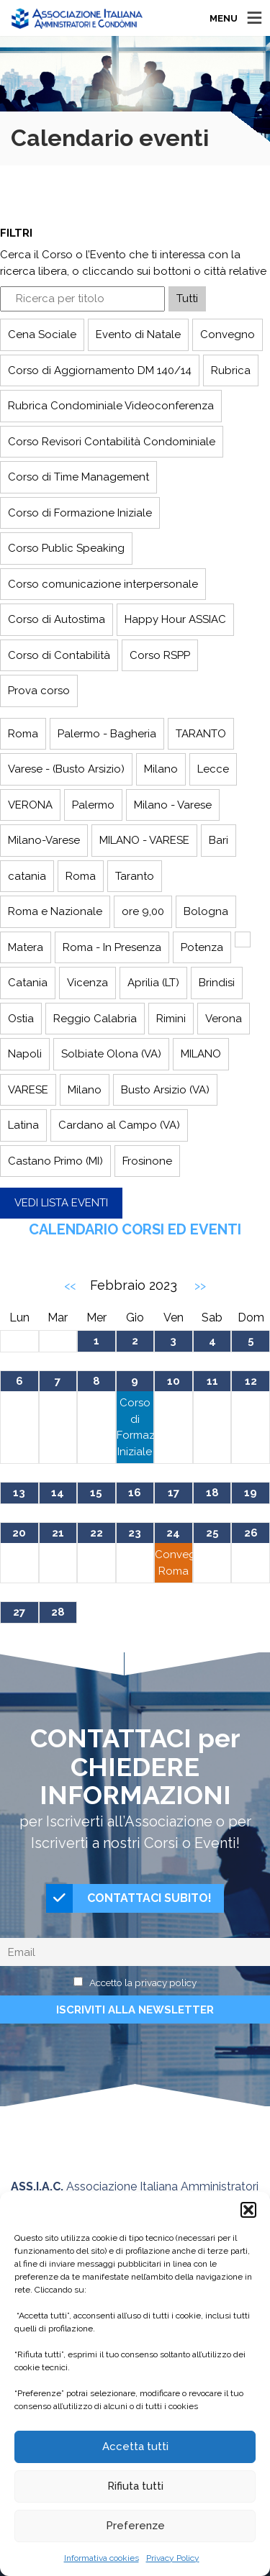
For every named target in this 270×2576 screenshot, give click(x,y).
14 (57, 1492)
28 (58, 1612)
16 (134, 1492)
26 (251, 1532)
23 (134, 1532)
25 (212, 1532)
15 (96, 1492)
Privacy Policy (172, 2558)
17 (173, 1492)
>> (200, 1286)
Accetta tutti (135, 2446)
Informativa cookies (101, 2558)
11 (212, 1381)
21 (58, 1532)
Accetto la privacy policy (143, 1982)
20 (19, 1532)
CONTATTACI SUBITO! (129, 1898)
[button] (248, 2210)
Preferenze (135, 2525)
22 (96, 1532)
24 (173, 1532)
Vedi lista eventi (61, 1202)
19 (250, 1492)
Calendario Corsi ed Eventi (135, 1229)
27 (19, 1612)
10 (173, 1381)
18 (212, 1492)
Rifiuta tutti (135, 2486)
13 (19, 1492)
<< (70, 1286)
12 (251, 1381)
